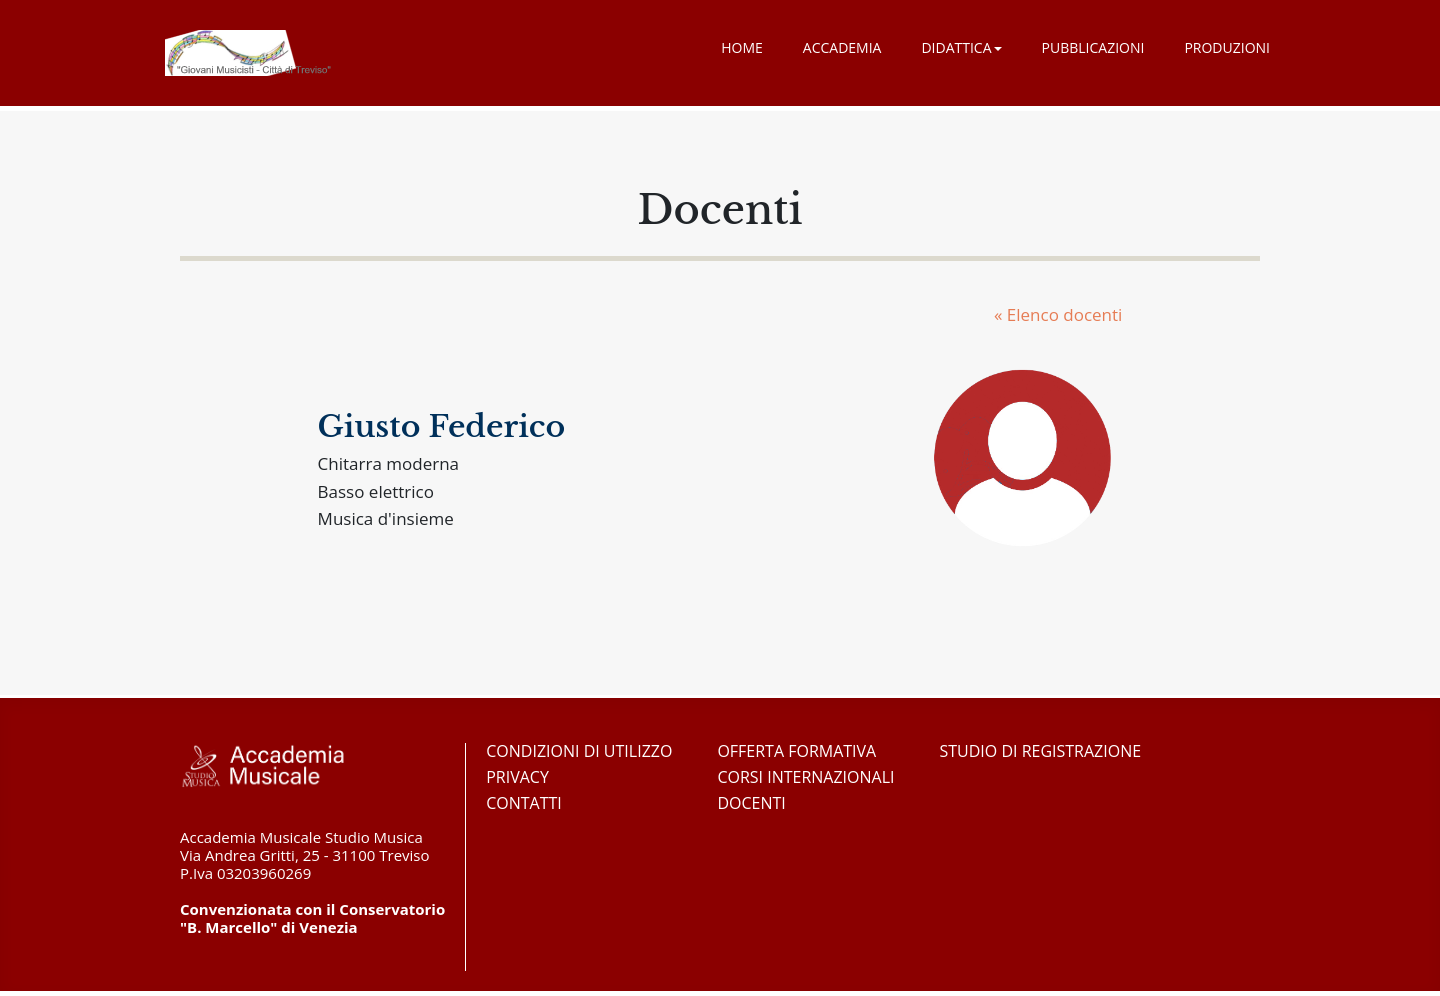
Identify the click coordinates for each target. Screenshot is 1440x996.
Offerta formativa (796, 751)
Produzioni (1227, 47)
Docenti (751, 803)
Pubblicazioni (1093, 47)
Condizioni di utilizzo (579, 751)
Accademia (842, 47)
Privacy (517, 777)
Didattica (961, 47)
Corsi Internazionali (805, 777)
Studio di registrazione (1041, 751)
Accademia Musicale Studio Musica (248, 53)
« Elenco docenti (1058, 314)
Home (742, 47)
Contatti (524, 803)
